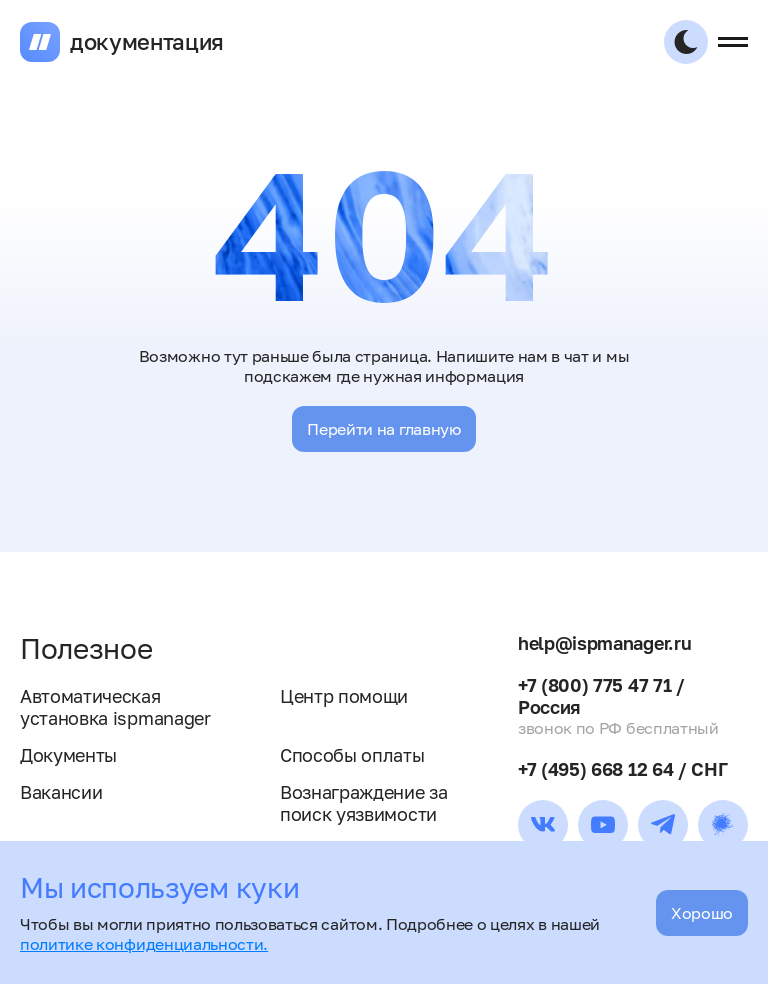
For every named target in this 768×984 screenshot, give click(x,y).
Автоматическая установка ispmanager (115, 707)
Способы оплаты (352, 755)
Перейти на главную (383, 429)
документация (147, 42)
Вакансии (61, 792)
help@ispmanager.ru (604, 643)
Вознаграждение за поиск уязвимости (364, 803)
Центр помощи (344, 696)
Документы (68, 755)
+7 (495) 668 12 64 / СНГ (622, 769)
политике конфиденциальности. (144, 944)
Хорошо (702, 913)
